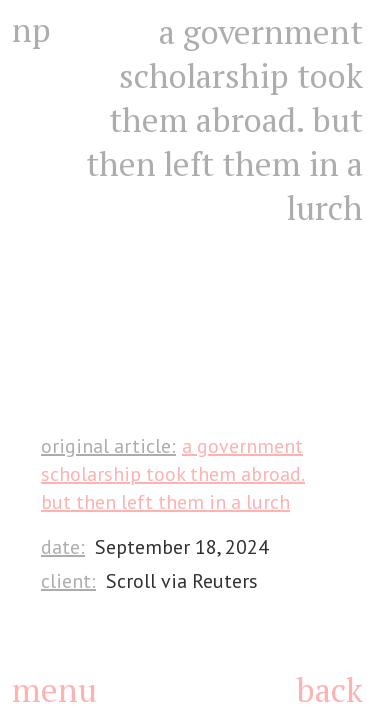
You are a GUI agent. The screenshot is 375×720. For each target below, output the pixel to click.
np (31, 30)
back (329, 689)
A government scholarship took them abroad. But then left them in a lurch (173, 474)
